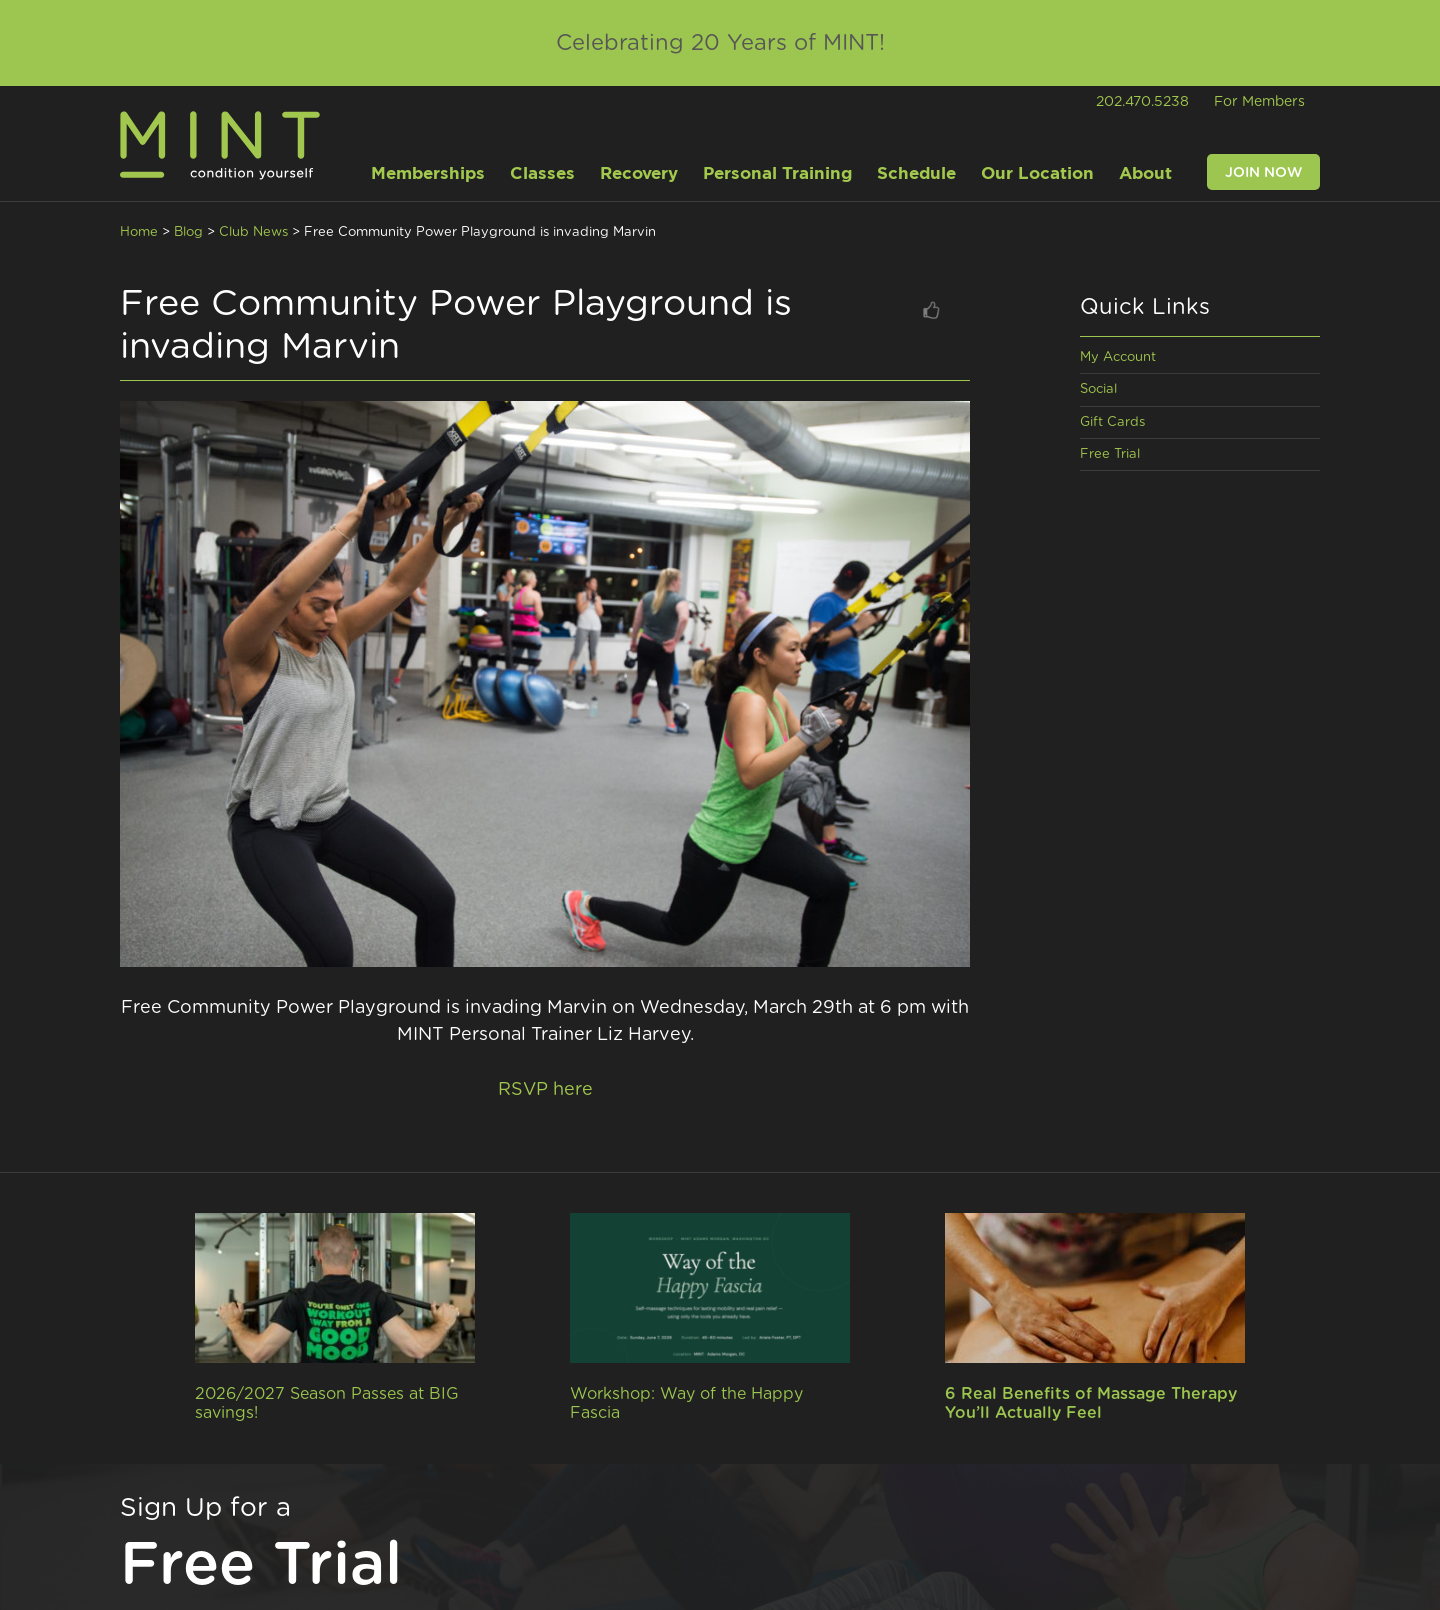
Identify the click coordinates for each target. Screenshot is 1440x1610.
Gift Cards (1112, 422)
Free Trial (1110, 454)
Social (1098, 389)
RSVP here (545, 1090)
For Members (1259, 102)
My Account (1118, 357)
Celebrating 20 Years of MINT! (720, 43)
